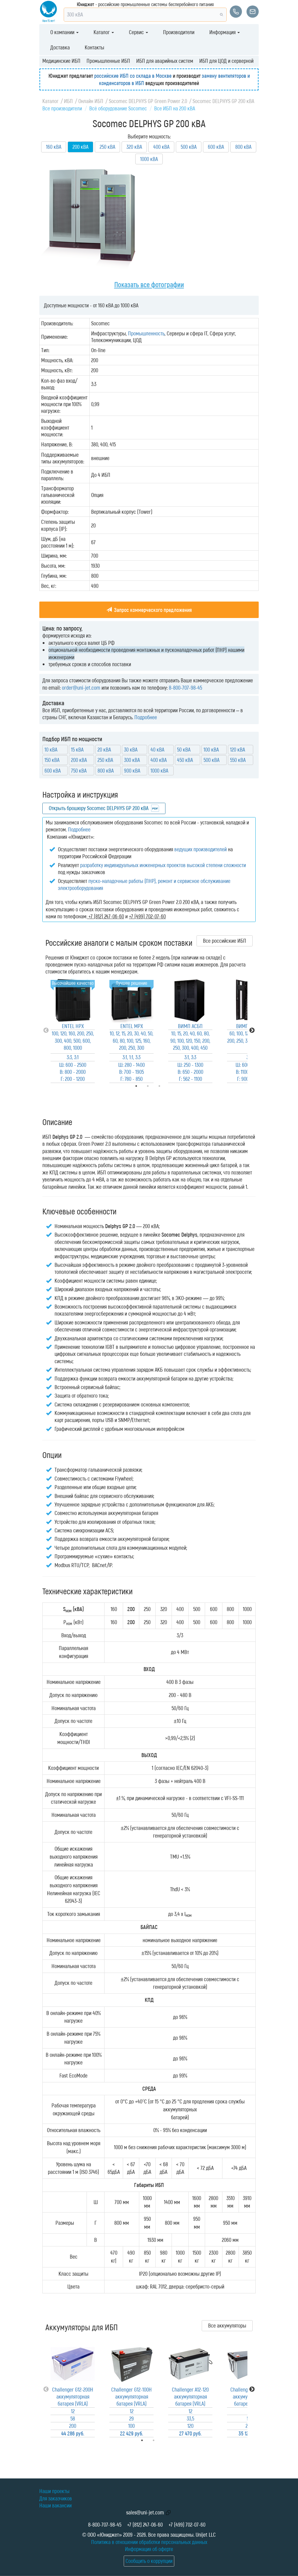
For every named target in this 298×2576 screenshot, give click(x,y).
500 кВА (189, 146)
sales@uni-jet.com (145, 2512)
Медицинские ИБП (61, 60)
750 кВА (79, 770)
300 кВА (132, 759)
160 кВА (53, 146)
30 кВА (130, 749)
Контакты (94, 47)
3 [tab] (168, 1086)
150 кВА (51, 759)
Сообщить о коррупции (149, 2560)
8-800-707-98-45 (185, 687)
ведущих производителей (200, 849)
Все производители (62, 108)
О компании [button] (64, 32)
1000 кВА (149, 158)
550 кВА (238, 759)
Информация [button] (224, 32)
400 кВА (161, 146)
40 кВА (157, 749)
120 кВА (237, 749)
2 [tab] (162, 2440)
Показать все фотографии (149, 284)
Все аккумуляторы (227, 2325)
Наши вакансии (55, 2505)
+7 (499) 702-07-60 (187, 2524)
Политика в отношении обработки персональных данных (149, 2541)
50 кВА (183, 749)
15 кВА (77, 749)
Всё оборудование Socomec (118, 108)
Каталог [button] (104, 32)
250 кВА (107, 146)
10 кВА (50, 749)
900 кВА (132, 770)
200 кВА (79, 759)
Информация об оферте (149, 2549)
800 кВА (243, 146)
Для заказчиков (55, 2498)
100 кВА (211, 749)
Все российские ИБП (224, 940)
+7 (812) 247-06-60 (145, 2524)
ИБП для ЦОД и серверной (226, 60)
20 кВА (104, 749)
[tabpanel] (73, 1030)
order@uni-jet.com (81, 687)
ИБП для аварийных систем (164, 60)
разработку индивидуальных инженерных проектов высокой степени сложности (163, 865)
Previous (46, 1030)
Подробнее (145, 717)
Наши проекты (54, 2491)
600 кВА (216, 146)
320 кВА (134, 146)
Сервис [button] (138, 32)
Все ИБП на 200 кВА (174, 108)
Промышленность (146, 333)
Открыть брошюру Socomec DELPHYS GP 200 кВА (98, 808)
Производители (178, 32)
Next (252, 1030)
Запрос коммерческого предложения (149, 609)
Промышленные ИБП (108, 60)
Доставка (60, 47)
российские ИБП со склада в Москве (133, 75)
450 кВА (185, 759)
